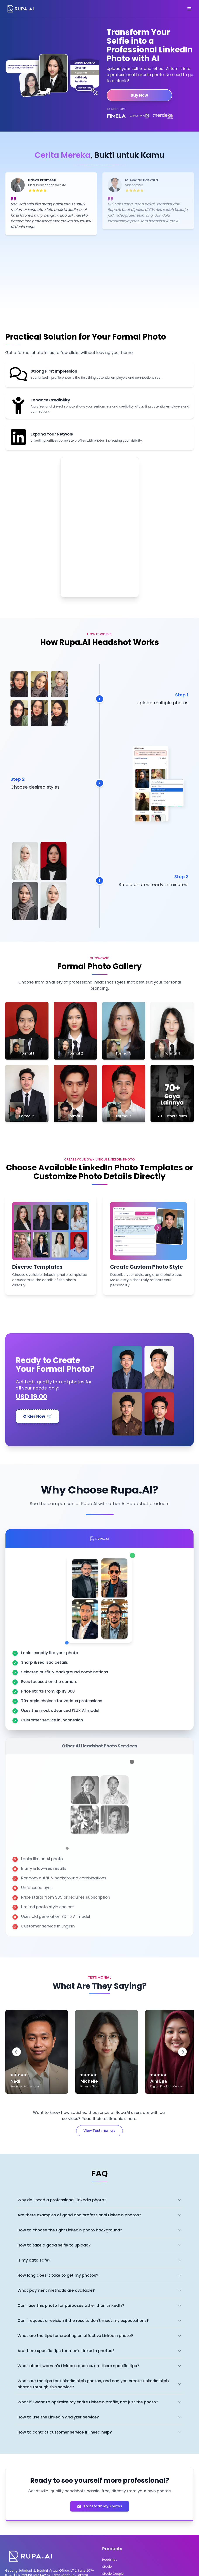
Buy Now (139, 95)
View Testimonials (99, 2130)
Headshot (109, 2559)
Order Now (37, 1416)
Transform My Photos (99, 2506)
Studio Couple (113, 2573)
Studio (107, 2566)
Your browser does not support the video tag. (100, 527)
